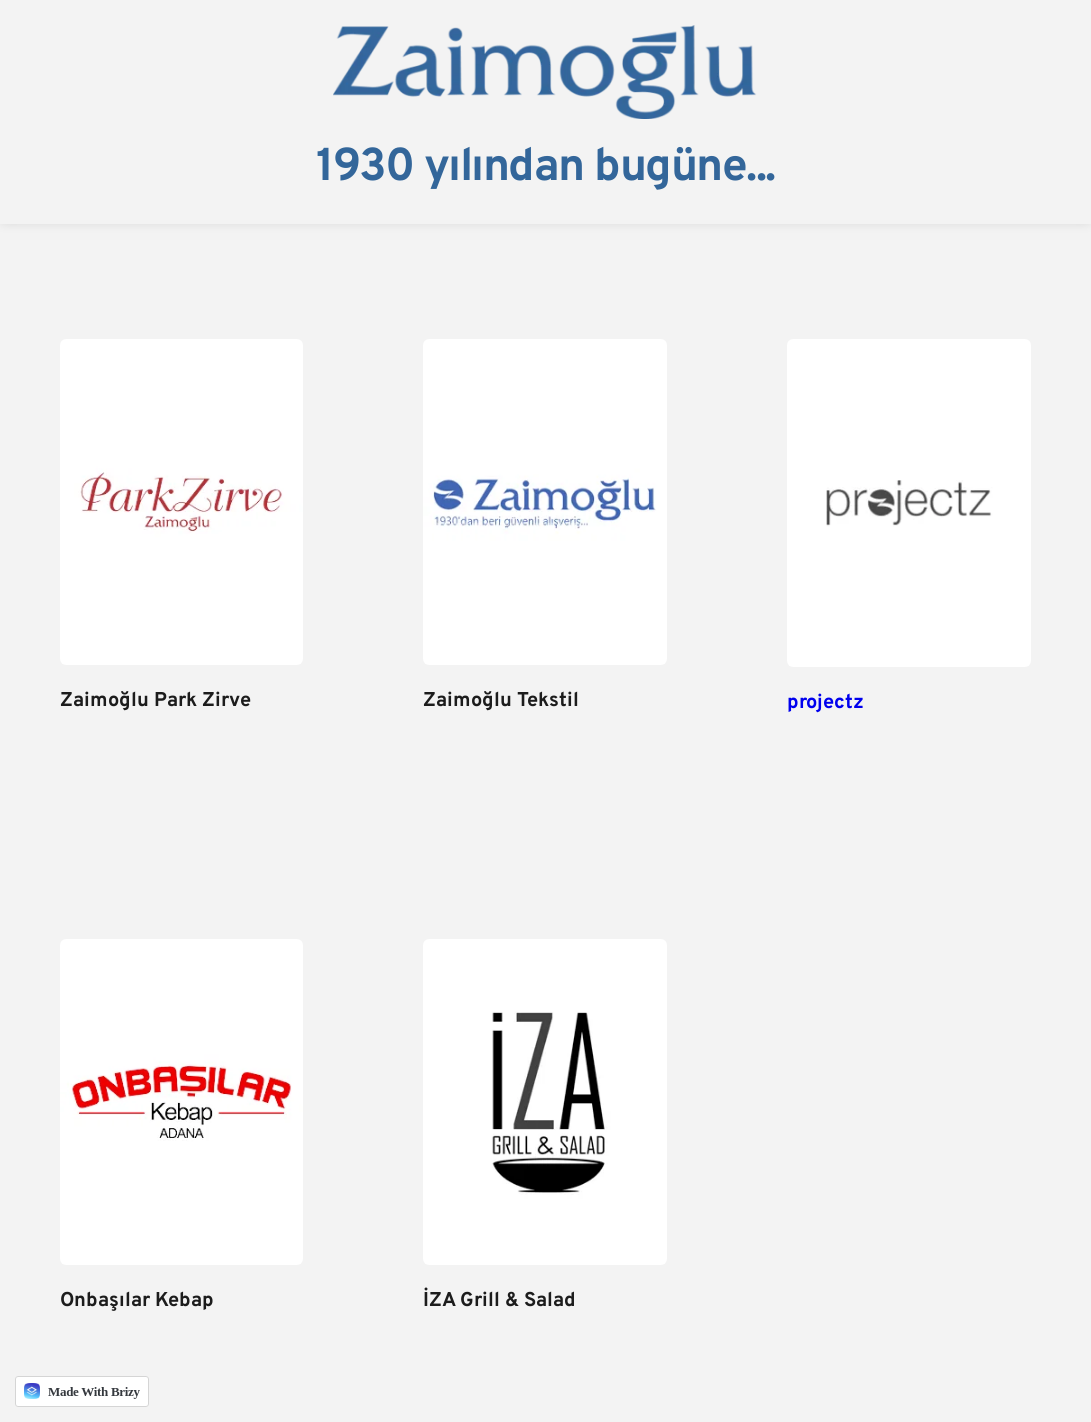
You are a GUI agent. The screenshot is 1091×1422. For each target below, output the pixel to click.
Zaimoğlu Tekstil (501, 701)
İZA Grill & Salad (499, 1301)
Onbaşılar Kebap (137, 1301)
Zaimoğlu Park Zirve (155, 701)
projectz (825, 703)
